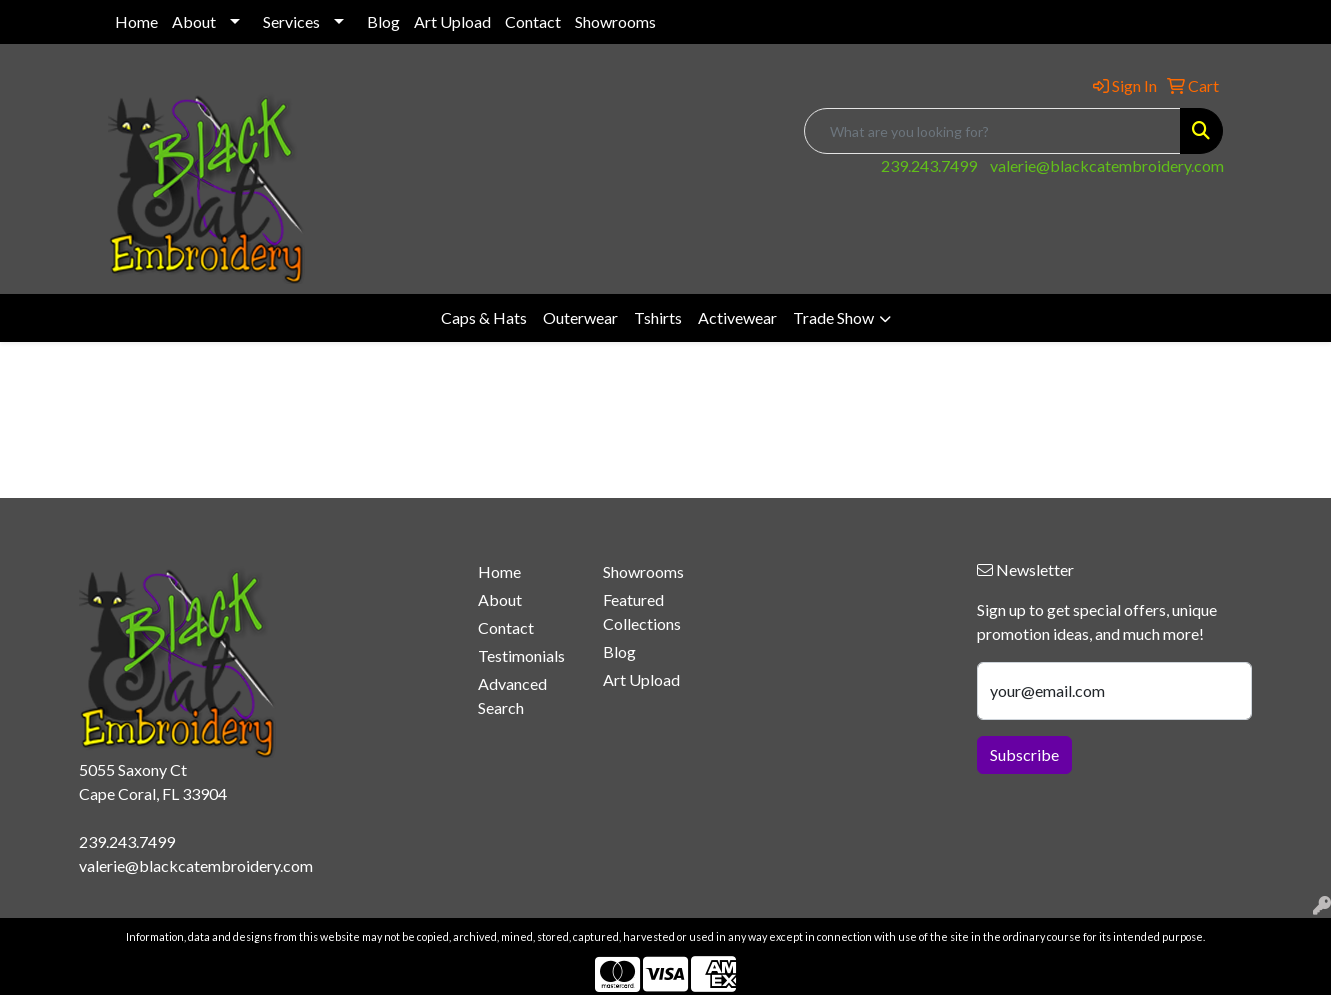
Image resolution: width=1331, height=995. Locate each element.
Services (291, 21)
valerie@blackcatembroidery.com (1107, 165)
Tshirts (658, 317)
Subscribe (1024, 754)
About (194, 21)
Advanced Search (512, 695)
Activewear (737, 317)
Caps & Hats (484, 317)
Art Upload (452, 21)
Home (136, 21)
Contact (533, 21)
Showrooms (615, 21)
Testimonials (521, 655)
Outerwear (580, 317)
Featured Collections (642, 611)
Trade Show (833, 317)
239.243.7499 (929, 165)
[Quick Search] (992, 131)
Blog (383, 21)
